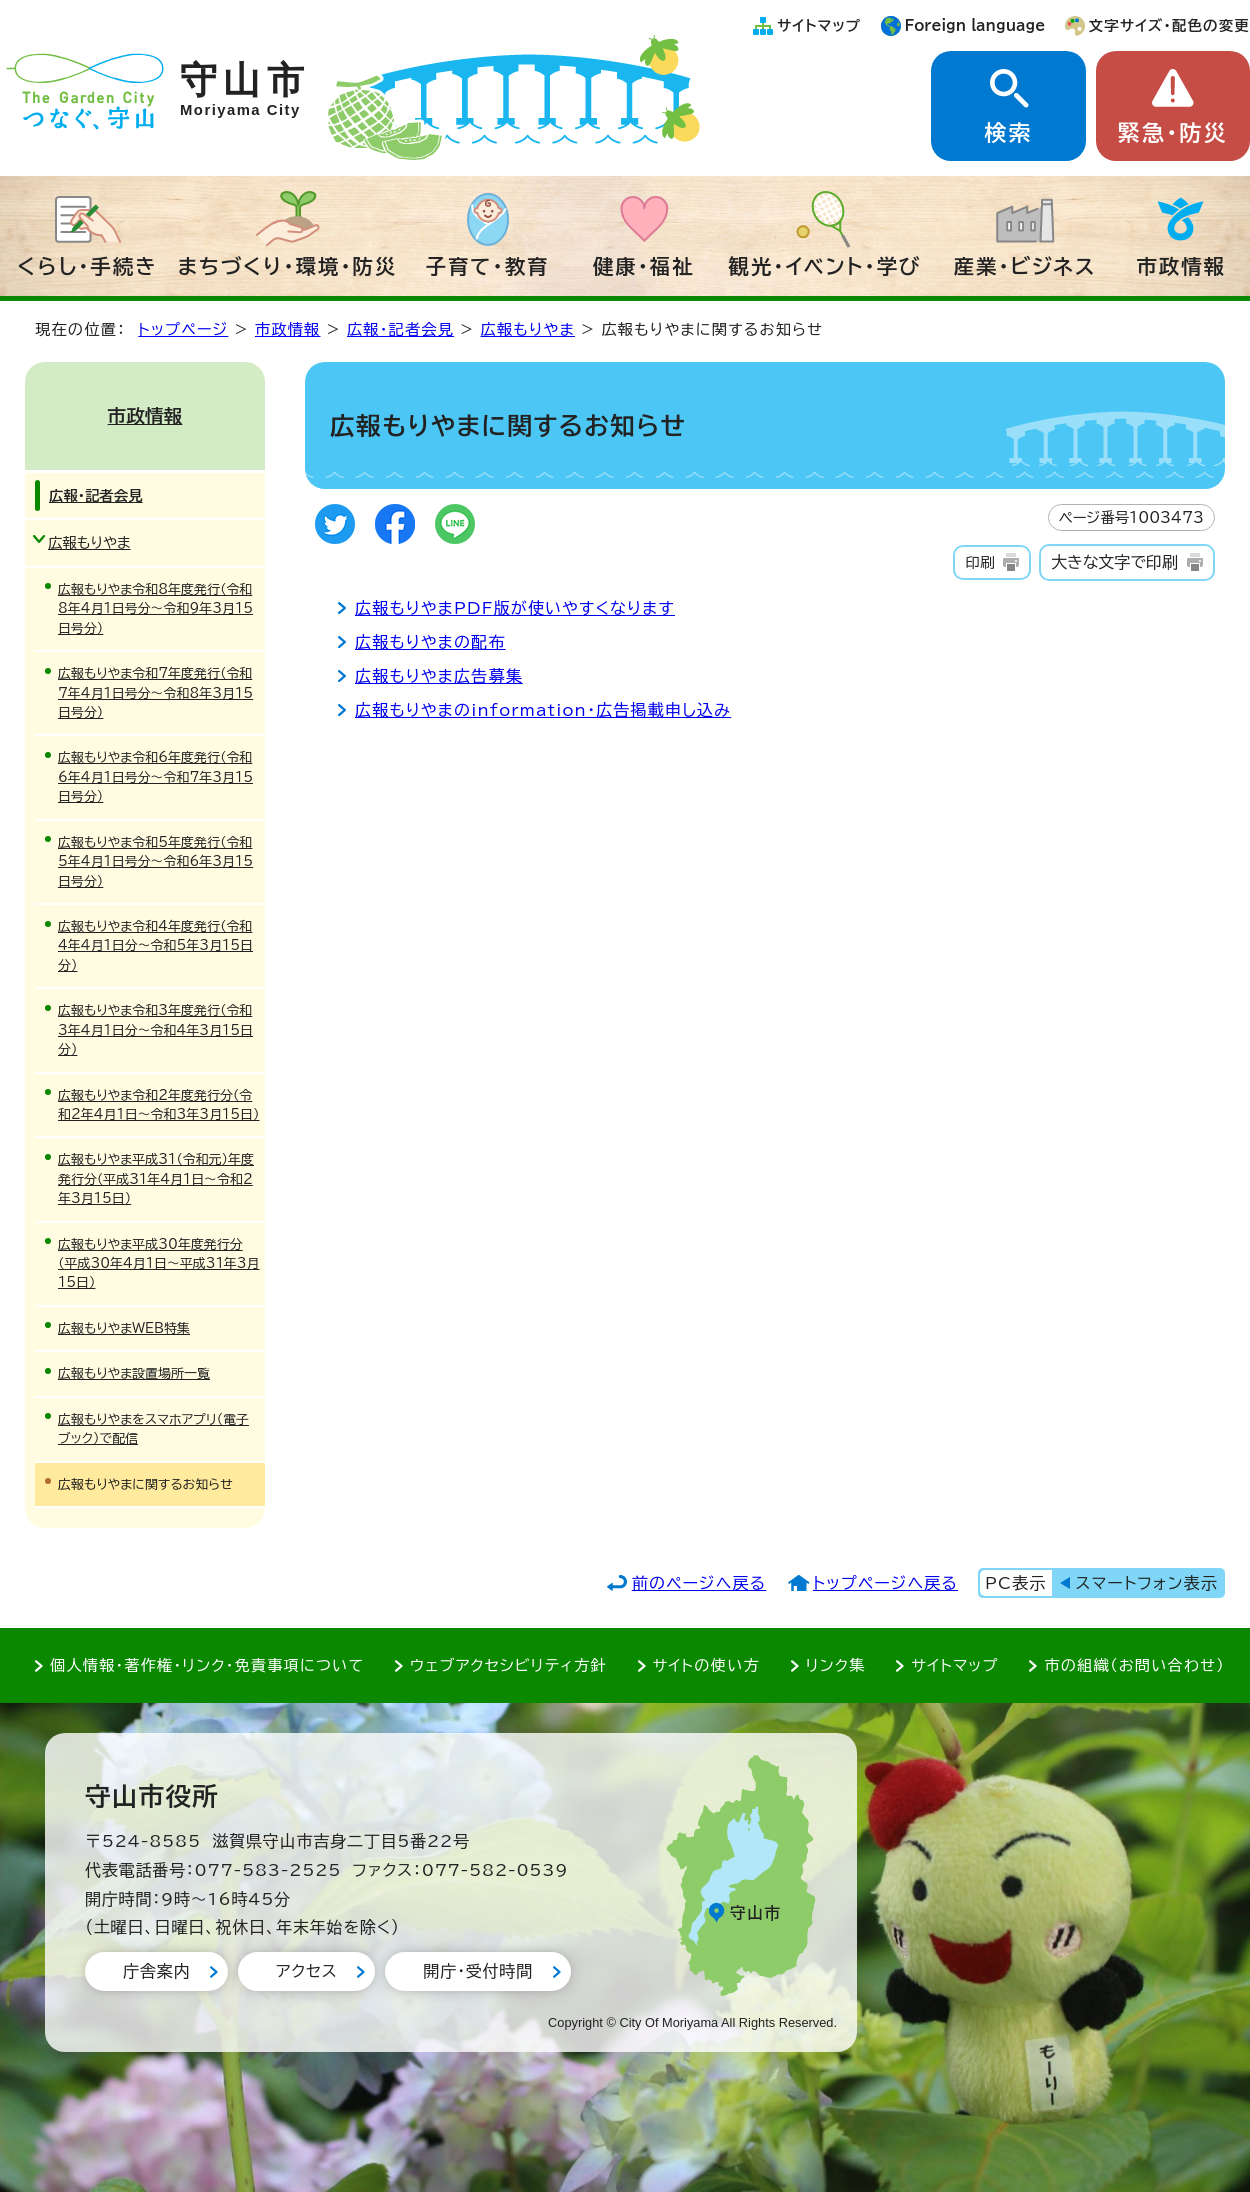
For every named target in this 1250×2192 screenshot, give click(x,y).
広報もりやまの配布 (430, 642)
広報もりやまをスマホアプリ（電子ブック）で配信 (153, 1429)
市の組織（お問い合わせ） (1134, 1665)
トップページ (183, 329)
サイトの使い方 (706, 1665)
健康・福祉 (644, 266)
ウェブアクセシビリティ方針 (508, 1665)
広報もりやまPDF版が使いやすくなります (515, 608)
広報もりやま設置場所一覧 (134, 1373)
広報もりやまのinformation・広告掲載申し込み (543, 710)
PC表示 (1015, 1583)
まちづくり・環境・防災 (288, 266)
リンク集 (836, 1665)
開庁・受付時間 (478, 1971)
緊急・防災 (1173, 133)
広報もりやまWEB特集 (124, 1328)
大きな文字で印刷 (1114, 562)
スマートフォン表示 (1147, 1583)
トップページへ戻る (885, 1583)
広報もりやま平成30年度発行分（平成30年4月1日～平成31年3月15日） (159, 1264)
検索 (1008, 133)
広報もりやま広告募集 (439, 676)
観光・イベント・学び (825, 266)
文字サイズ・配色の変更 (1169, 25)
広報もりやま (528, 329)
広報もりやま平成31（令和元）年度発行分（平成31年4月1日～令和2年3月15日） (156, 1179)
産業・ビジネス (1025, 266)
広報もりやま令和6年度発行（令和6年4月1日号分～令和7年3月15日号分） (155, 777)
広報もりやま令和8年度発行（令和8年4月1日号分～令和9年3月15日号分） (155, 609)
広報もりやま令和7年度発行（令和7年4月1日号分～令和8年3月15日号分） (155, 693)
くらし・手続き (88, 266)
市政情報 (1181, 266)
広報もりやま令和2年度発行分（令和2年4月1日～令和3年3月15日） (159, 1105)
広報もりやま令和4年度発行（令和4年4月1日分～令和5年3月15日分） (155, 946)
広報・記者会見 (400, 329)
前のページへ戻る (699, 1583)
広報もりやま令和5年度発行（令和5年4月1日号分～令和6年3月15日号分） (155, 862)
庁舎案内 (156, 1971)
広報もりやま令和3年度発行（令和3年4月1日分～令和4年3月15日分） (155, 1030)
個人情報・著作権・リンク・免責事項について (207, 1665)
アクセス (306, 1971)
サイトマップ (819, 25)
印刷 (979, 562)
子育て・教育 (488, 266)
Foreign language (975, 25)
